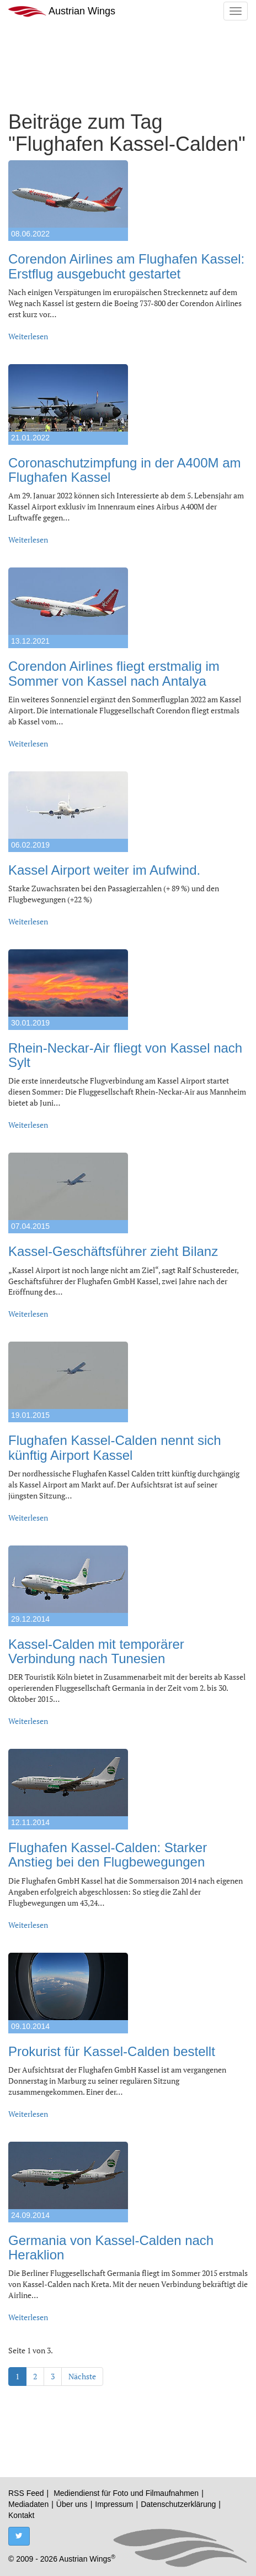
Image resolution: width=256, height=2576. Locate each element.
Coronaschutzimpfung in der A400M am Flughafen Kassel (124, 470)
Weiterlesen (28, 336)
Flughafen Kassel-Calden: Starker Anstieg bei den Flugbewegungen (107, 1854)
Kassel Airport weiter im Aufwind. (104, 870)
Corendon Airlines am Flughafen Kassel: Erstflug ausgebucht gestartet (126, 266)
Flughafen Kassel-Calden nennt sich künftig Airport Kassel (114, 1447)
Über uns (72, 2504)
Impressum (114, 2504)
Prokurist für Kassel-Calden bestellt (111, 2051)
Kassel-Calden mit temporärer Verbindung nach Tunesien (96, 1651)
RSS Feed (26, 2493)
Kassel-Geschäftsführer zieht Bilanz (113, 1251)
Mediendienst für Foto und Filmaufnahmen (126, 2493)
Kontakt (21, 2515)
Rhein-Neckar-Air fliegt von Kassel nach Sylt (125, 1055)
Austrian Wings (61, 11)
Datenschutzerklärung (178, 2504)
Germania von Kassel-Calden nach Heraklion (111, 2247)
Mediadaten (28, 2504)
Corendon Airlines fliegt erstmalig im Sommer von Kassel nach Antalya (114, 673)
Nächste (82, 2376)
